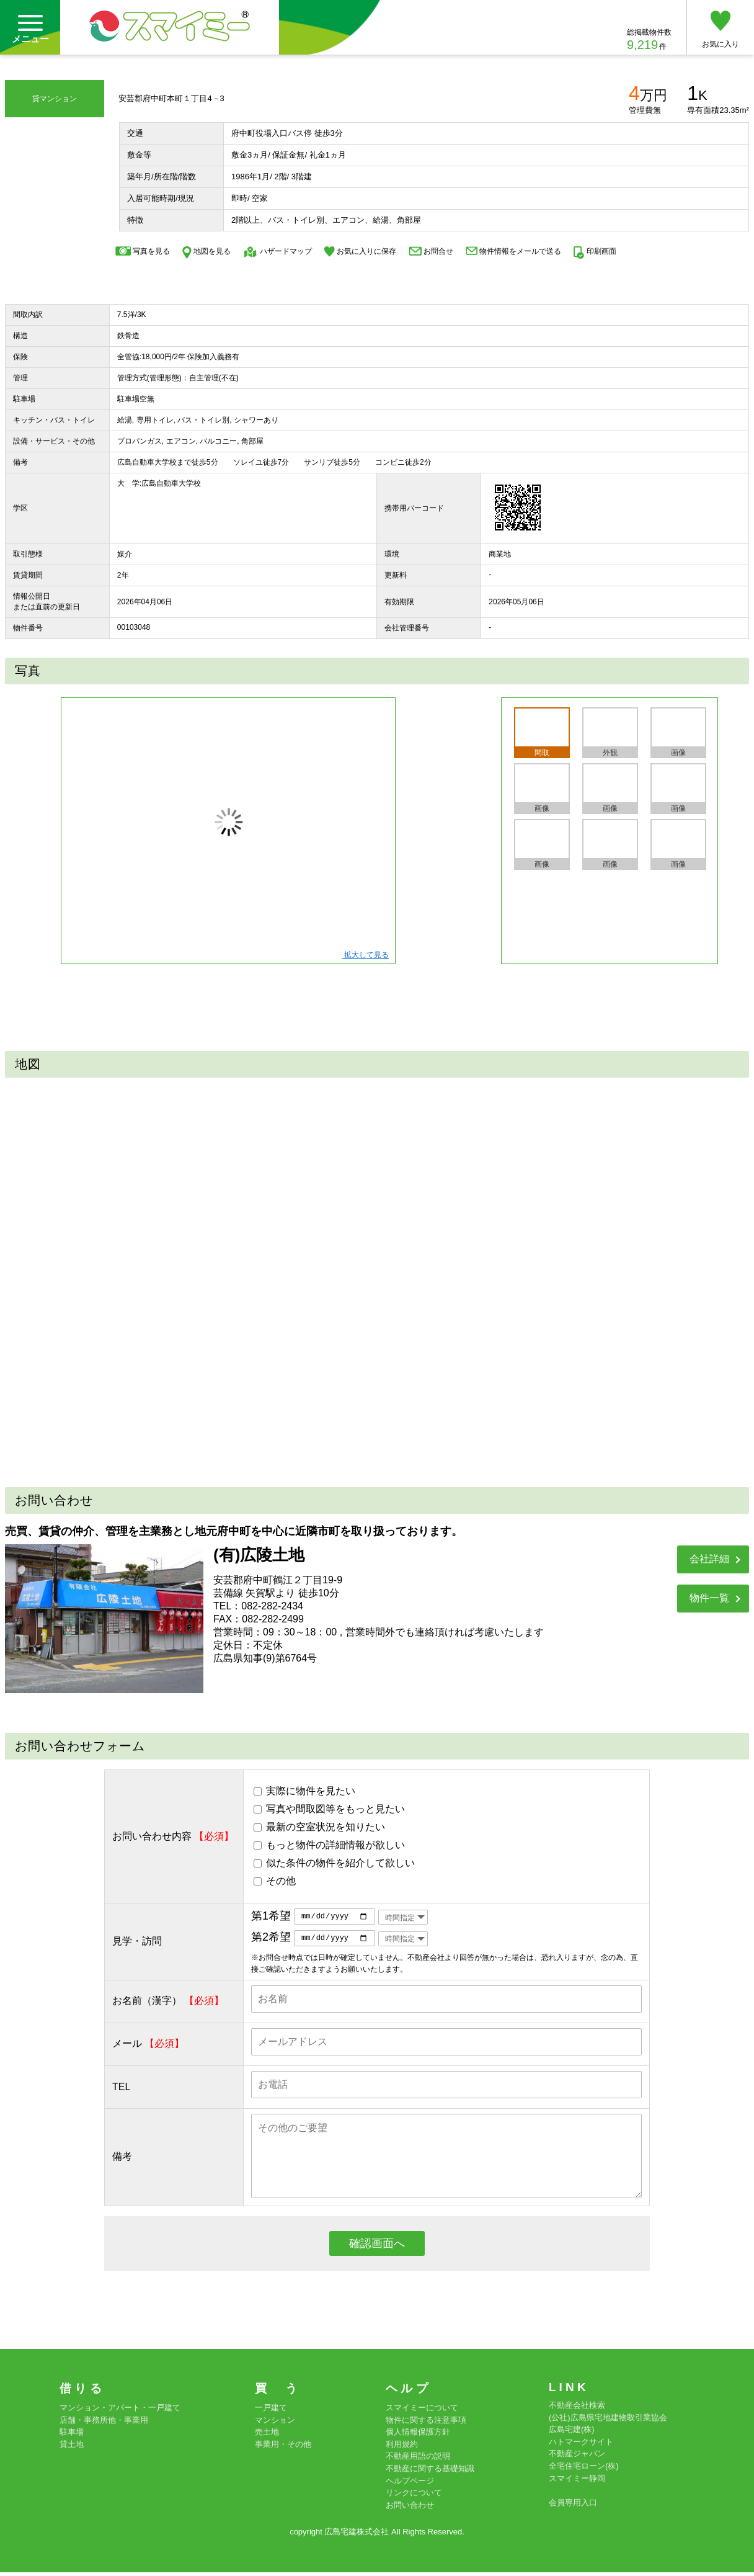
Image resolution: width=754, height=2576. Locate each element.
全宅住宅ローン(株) (584, 2469)
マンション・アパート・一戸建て (120, 2411)
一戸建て (271, 2411)
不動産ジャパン (577, 2457)
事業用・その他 (283, 2447)
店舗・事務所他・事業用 (104, 2423)
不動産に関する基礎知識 (430, 2471)
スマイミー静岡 (577, 2481)
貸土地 (72, 2447)
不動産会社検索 (577, 2408)
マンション (275, 2423)
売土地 (267, 2435)
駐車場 (72, 2435)
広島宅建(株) (572, 2433)
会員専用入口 (573, 2505)
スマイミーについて (422, 2411)
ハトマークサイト (581, 2444)
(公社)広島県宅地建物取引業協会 (608, 2420)
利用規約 (402, 2447)
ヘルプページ (410, 2484)
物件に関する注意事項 (426, 2423)
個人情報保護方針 (418, 2435)
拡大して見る (365, 954)
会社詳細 (709, 1559)
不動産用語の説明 (418, 2459)
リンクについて (414, 2496)
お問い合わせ (410, 2508)
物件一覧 (709, 1598)
